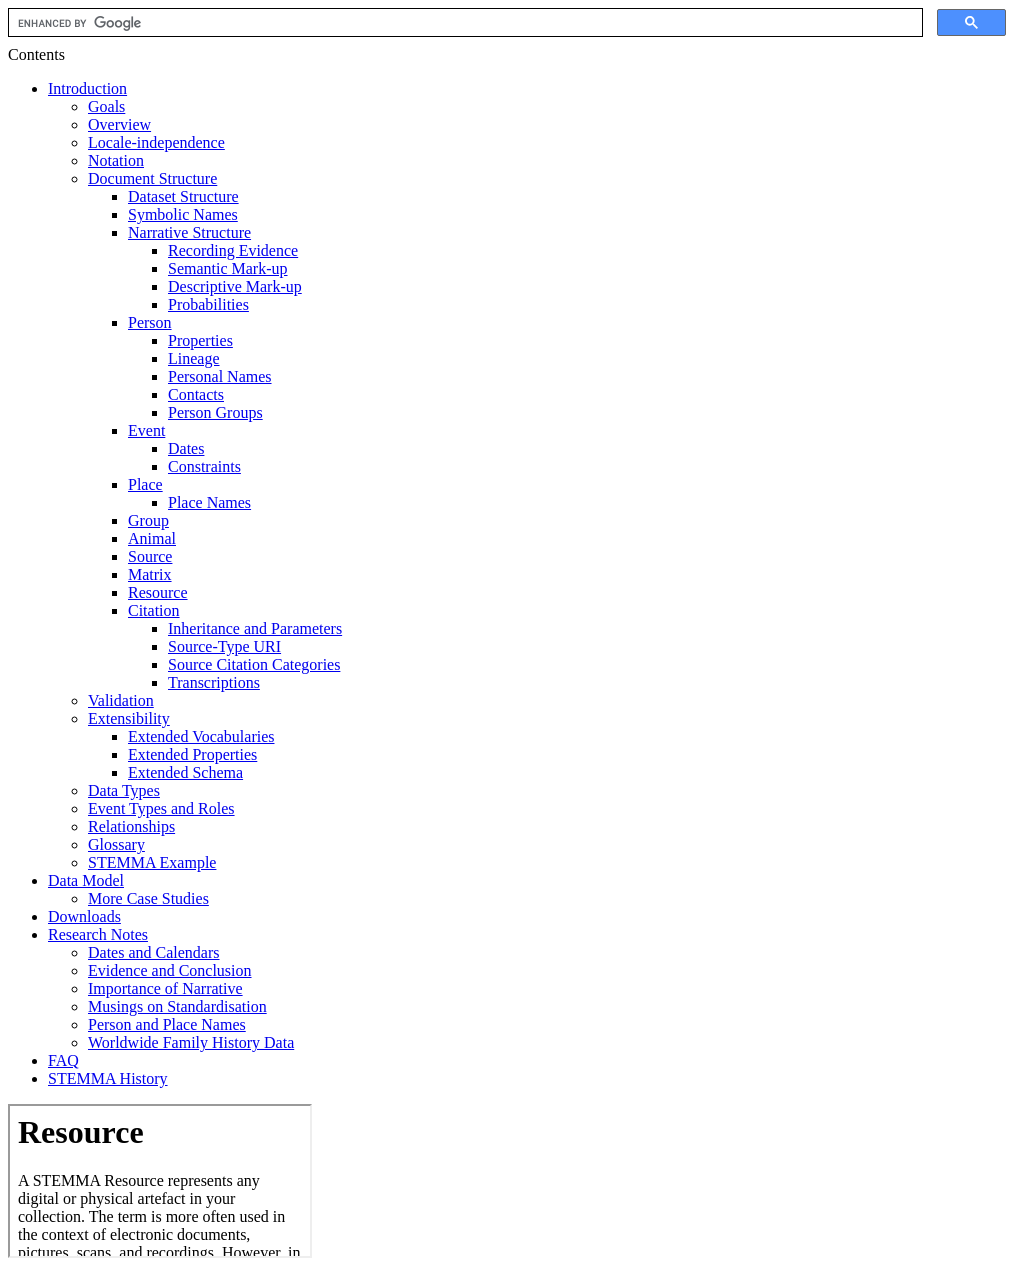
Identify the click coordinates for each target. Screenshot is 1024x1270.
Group (148, 520)
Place (145, 484)
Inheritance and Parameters (255, 628)
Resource (158, 592)
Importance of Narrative (165, 988)
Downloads (84, 916)
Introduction (87, 88)
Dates (186, 448)
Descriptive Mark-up (235, 286)
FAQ (63, 1060)
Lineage (194, 358)
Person (150, 322)
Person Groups (215, 412)
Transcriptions (214, 682)
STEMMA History (108, 1078)
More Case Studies (148, 898)
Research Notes (98, 934)
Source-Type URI (224, 646)
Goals (106, 106)
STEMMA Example (152, 862)
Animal (152, 538)
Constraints (204, 466)
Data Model (86, 880)
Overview (119, 124)
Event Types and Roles (161, 808)
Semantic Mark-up (228, 268)
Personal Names (220, 376)
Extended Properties (192, 754)
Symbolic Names (183, 214)
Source (150, 556)
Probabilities (208, 304)
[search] (463, 23)
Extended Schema (185, 772)
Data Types (124, 790)
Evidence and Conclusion (170, 970)
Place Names (209, 502)
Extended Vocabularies (201, 736)
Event (146, 430)
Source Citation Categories (254, 664)
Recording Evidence (233, 250)
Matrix (150, 574)
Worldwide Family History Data (191, 1042)
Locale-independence (156, 142)
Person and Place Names (167, 1024)
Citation (154, 610)
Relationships (131, 826)
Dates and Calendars (154, 952)
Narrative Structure (189, 232)
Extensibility (129, 718)
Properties (200, 340)
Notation (116, 160)
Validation (121, 700)
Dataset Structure (183, 196)
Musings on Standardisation (177, 1006)
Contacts (196, 394)
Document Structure (152, 178)
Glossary (116, 844)
